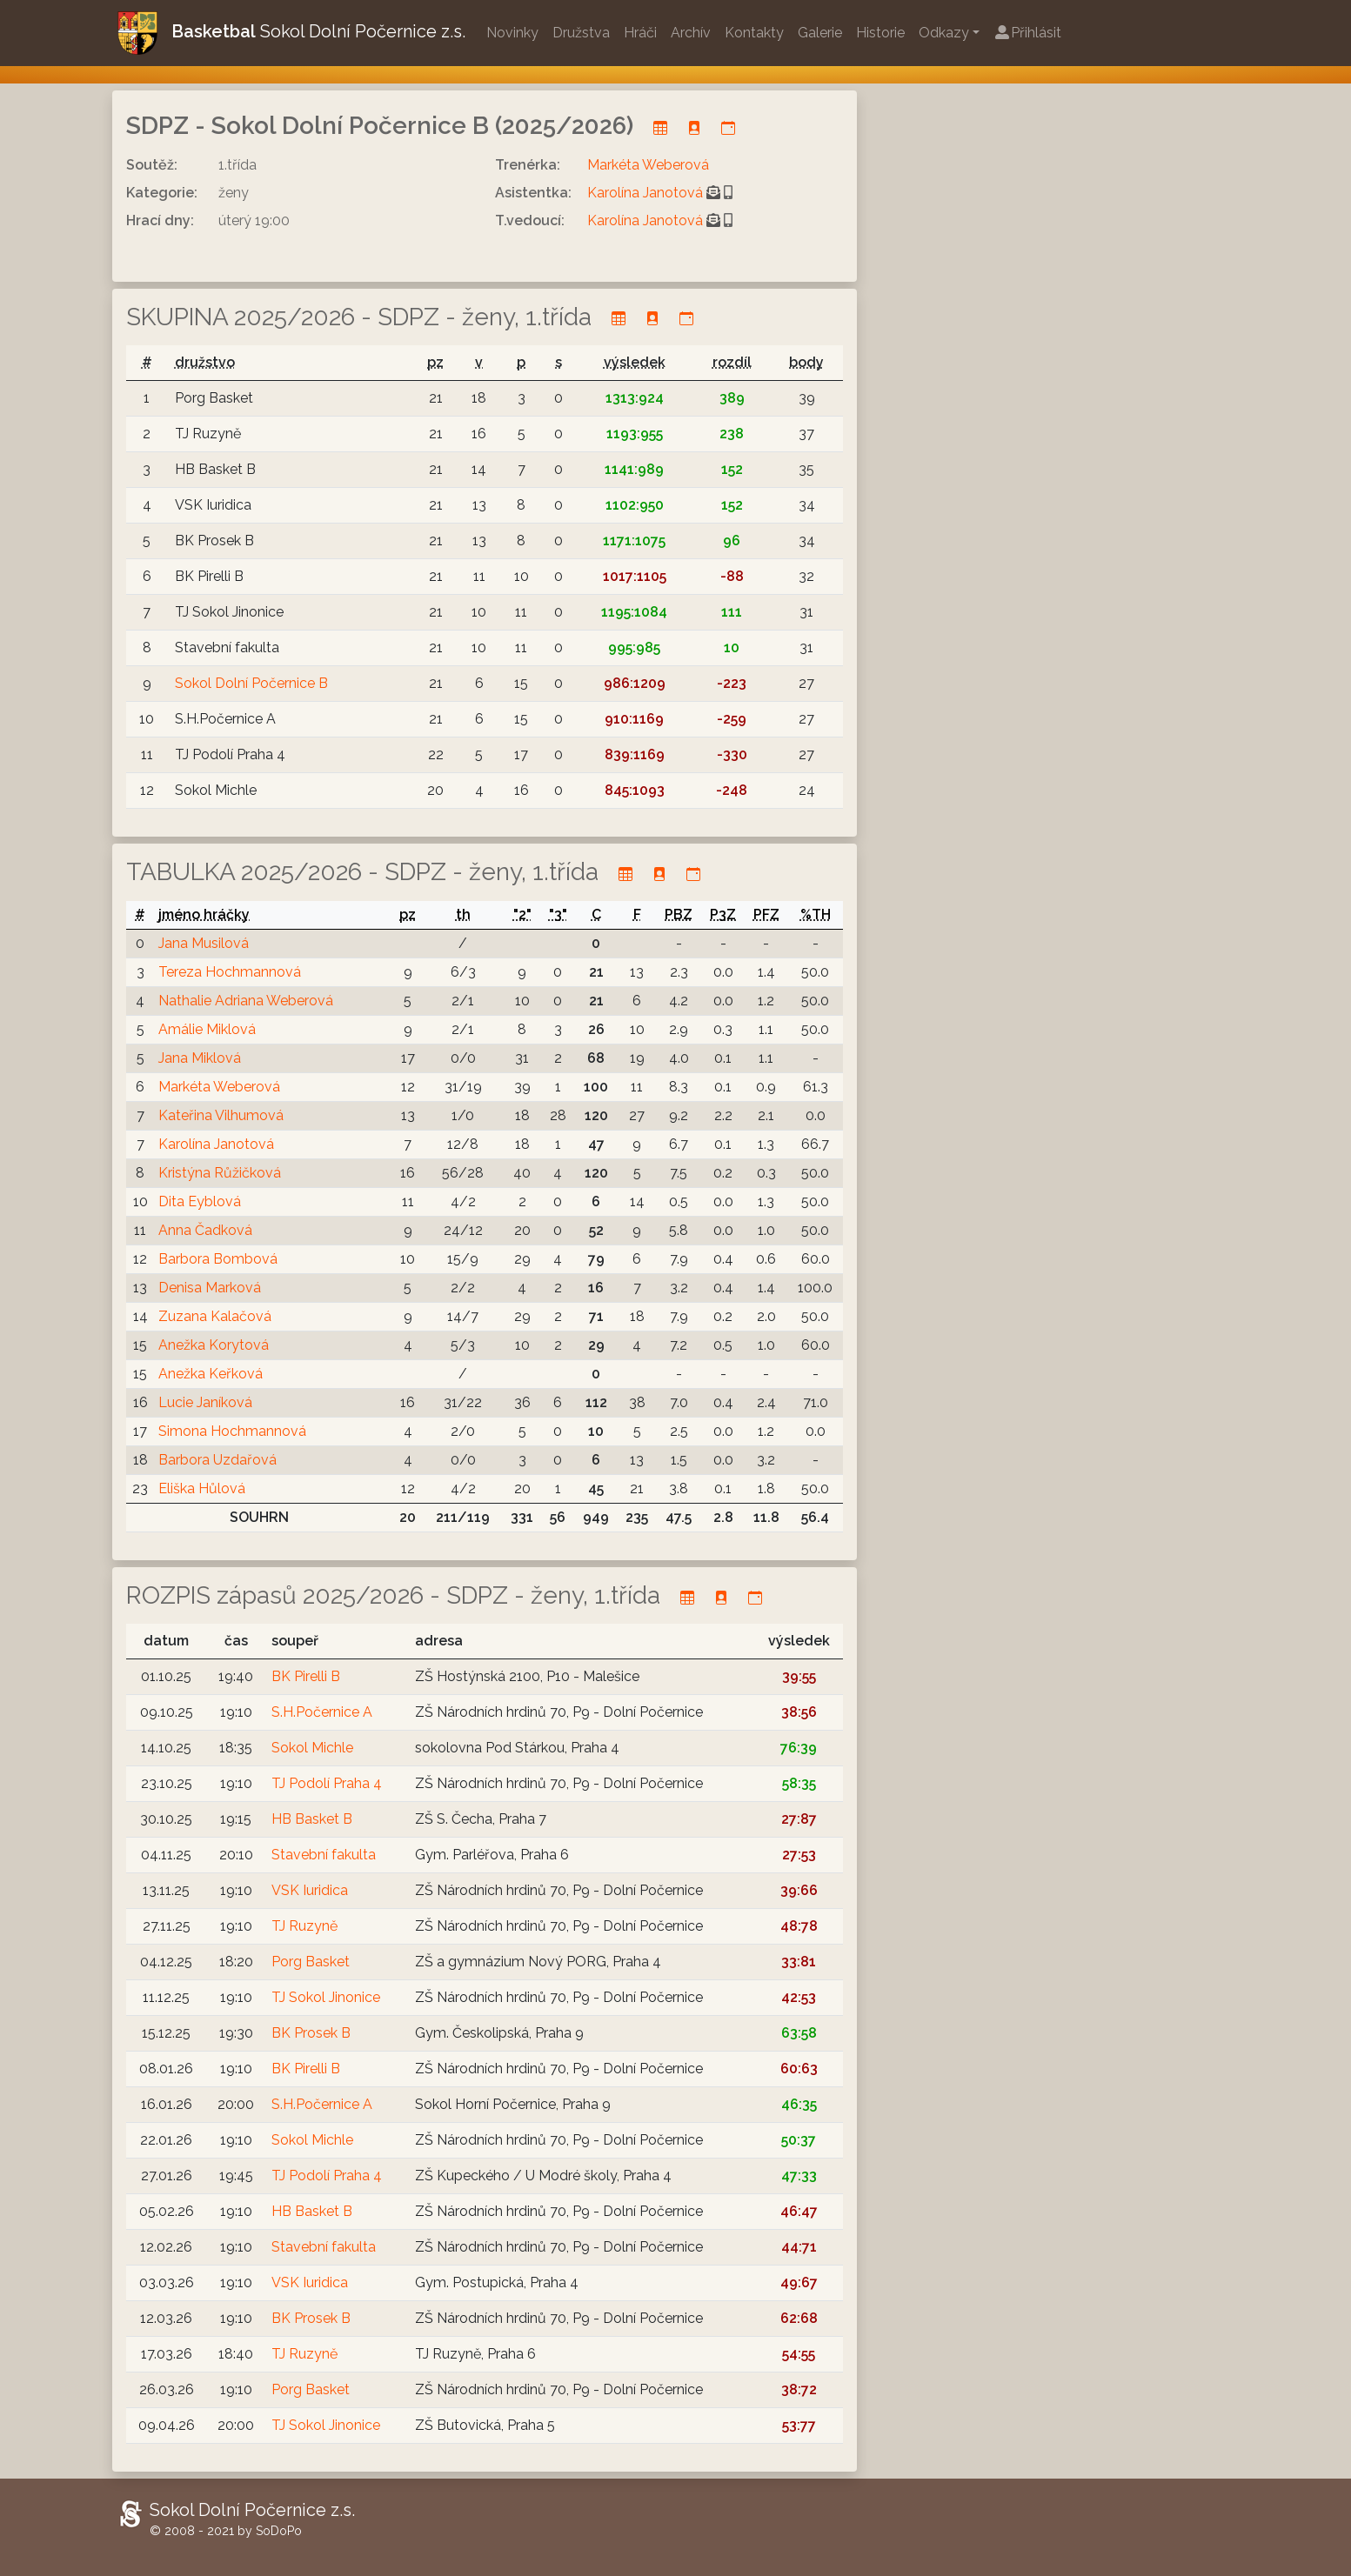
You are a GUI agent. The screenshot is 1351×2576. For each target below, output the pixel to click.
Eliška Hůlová (201, 1488)
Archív (691, 32)
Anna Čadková (205, 1230)
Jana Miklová (199, 1058)
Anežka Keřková (210, 1373)
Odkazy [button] (944, 32)
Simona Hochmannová (232, 1431)
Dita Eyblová (199, 1201)
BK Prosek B (311, 2033)
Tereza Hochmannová (229, 972)
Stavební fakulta (323, 1854)
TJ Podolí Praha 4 (326, 1783)
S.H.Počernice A (321, 1712)
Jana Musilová (203, 943)
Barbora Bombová (218, 1259)
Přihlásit (1027, 32)
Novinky (512, 32)
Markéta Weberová (648, 165)
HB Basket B (311, 1819)
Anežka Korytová (213, 1345)
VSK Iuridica (309, 1890)
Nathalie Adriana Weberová (245, 1000)
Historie (880, 32)
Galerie (820, 32)
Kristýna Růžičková (219, 1173)
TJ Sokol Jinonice (325, 1997)
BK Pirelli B (305, 1676)
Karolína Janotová (645, 192)
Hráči (640, 32)
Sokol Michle (312, 1747)
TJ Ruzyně (304, 1926)
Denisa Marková (209, 1287)
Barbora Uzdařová (217, 1460)
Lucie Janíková (205, 1402)
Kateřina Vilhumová (221, 1115)
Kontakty (754, 32)
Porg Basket (310, 1961)
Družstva (581, 32)
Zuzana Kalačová (214, 1316)
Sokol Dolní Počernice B (251, 683)
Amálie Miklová (207, 1029)
